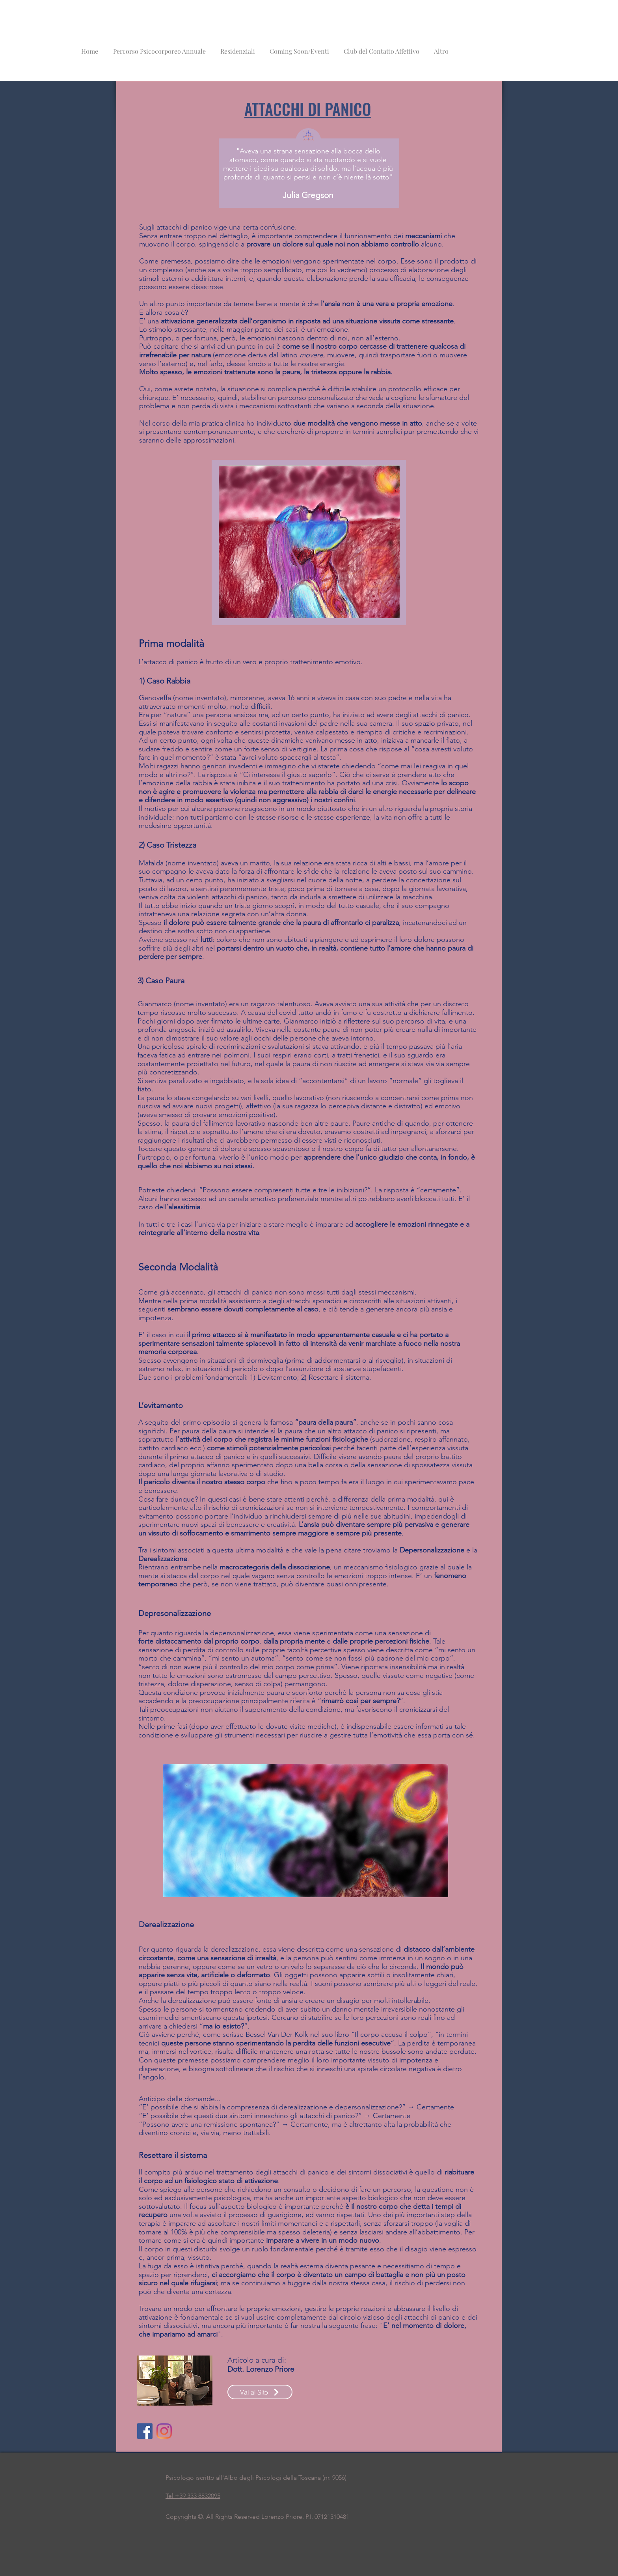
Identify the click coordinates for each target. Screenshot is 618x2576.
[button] (237, 47)
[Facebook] (145, 2431)
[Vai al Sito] (259, 2392)
